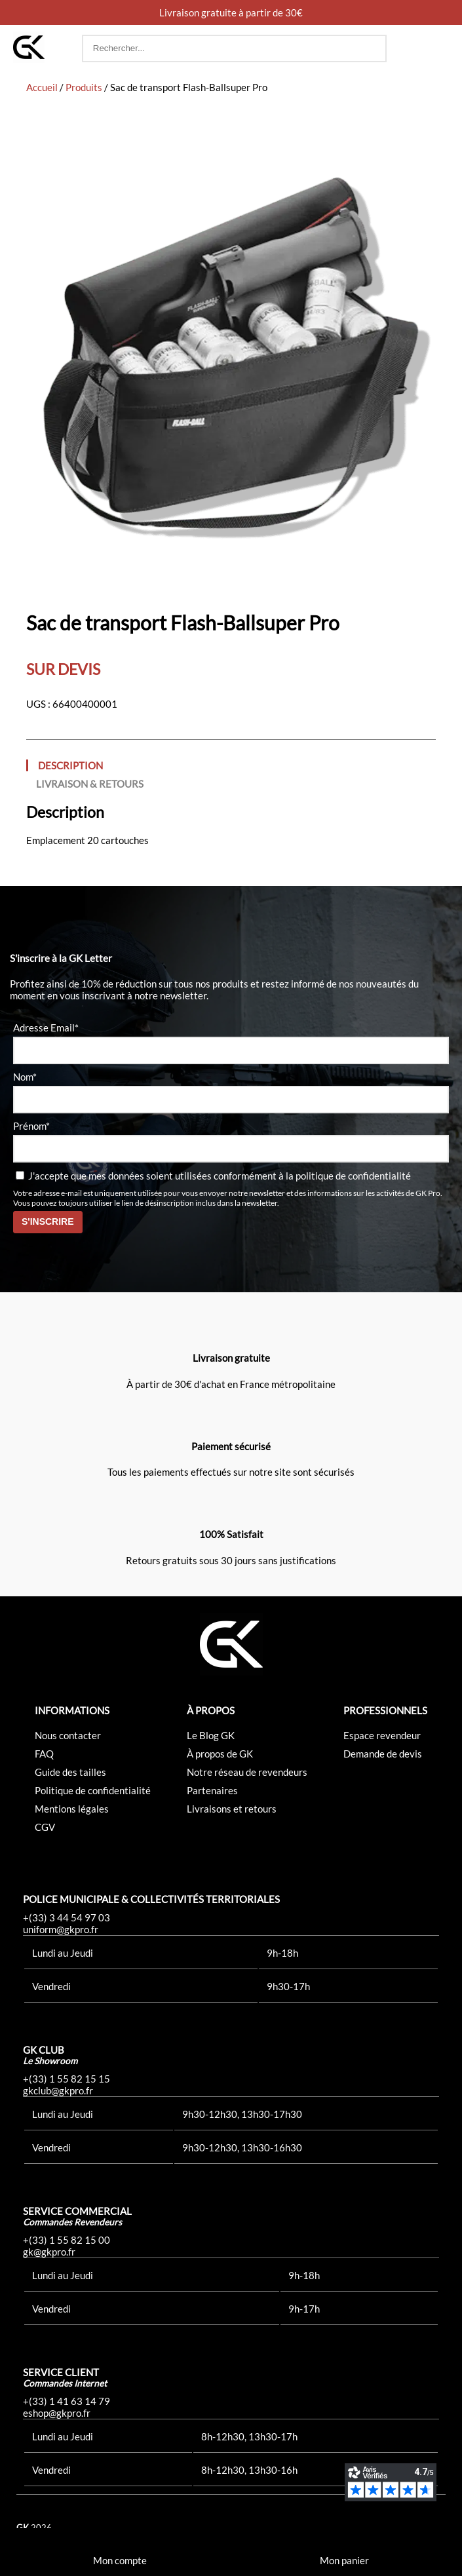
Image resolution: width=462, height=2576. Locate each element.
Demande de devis (382, 1753)
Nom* (25, 1077)
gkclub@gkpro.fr (58, 2090)
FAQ (44, 1753)
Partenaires (212, 1790)
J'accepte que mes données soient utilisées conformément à (213, 1176)
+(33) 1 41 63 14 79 (66, 2401)
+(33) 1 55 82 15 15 (66, 2079)
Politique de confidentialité (93, 1790)
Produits (84, 87)
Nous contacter (68, 1735)
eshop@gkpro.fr (56, 2413)
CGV (45, 1827)
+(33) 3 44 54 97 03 (66, 1917)
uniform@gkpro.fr (60, 1929)
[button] (436, 48)
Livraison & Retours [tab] (90, 784)
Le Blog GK (211, 1735)
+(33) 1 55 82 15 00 (66, 2240)
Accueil (42, 87)
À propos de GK (220, 1753)
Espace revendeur (382, 1735)
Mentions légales (72, 1809)
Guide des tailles (70, 1772)
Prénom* (31, 1126)
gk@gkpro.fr (49, 2252)
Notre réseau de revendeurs (247, 1772)
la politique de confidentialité (348, 1176)
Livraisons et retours (232, 1809)
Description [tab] (70, 765)
